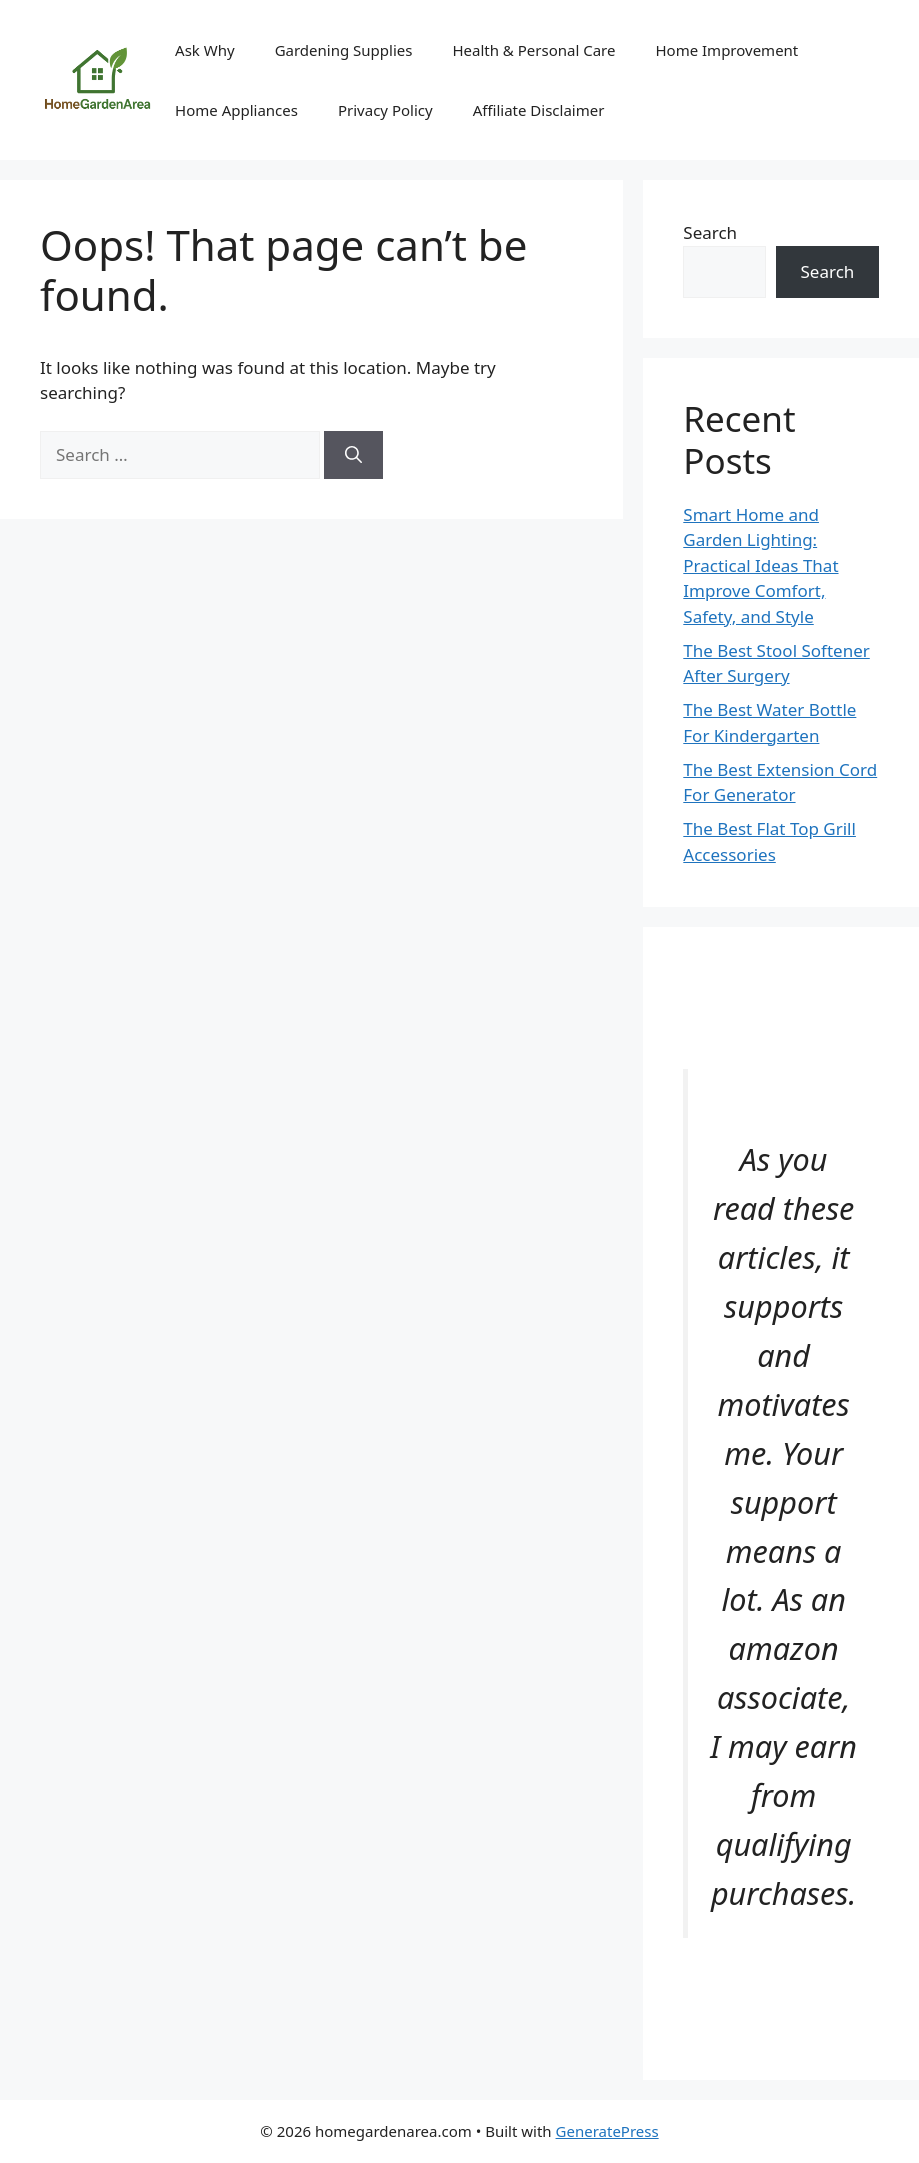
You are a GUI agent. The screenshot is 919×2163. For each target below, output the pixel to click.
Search (710, 232)
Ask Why (205, 50)
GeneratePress (607, 2131)
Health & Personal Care (533, 50)
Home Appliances (236, 110)
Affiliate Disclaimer (539, 110)
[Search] (353, 455)
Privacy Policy (385, 110)
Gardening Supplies (344, 50)
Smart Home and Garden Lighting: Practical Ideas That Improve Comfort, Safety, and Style (760, 565)
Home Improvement (726, 50)
